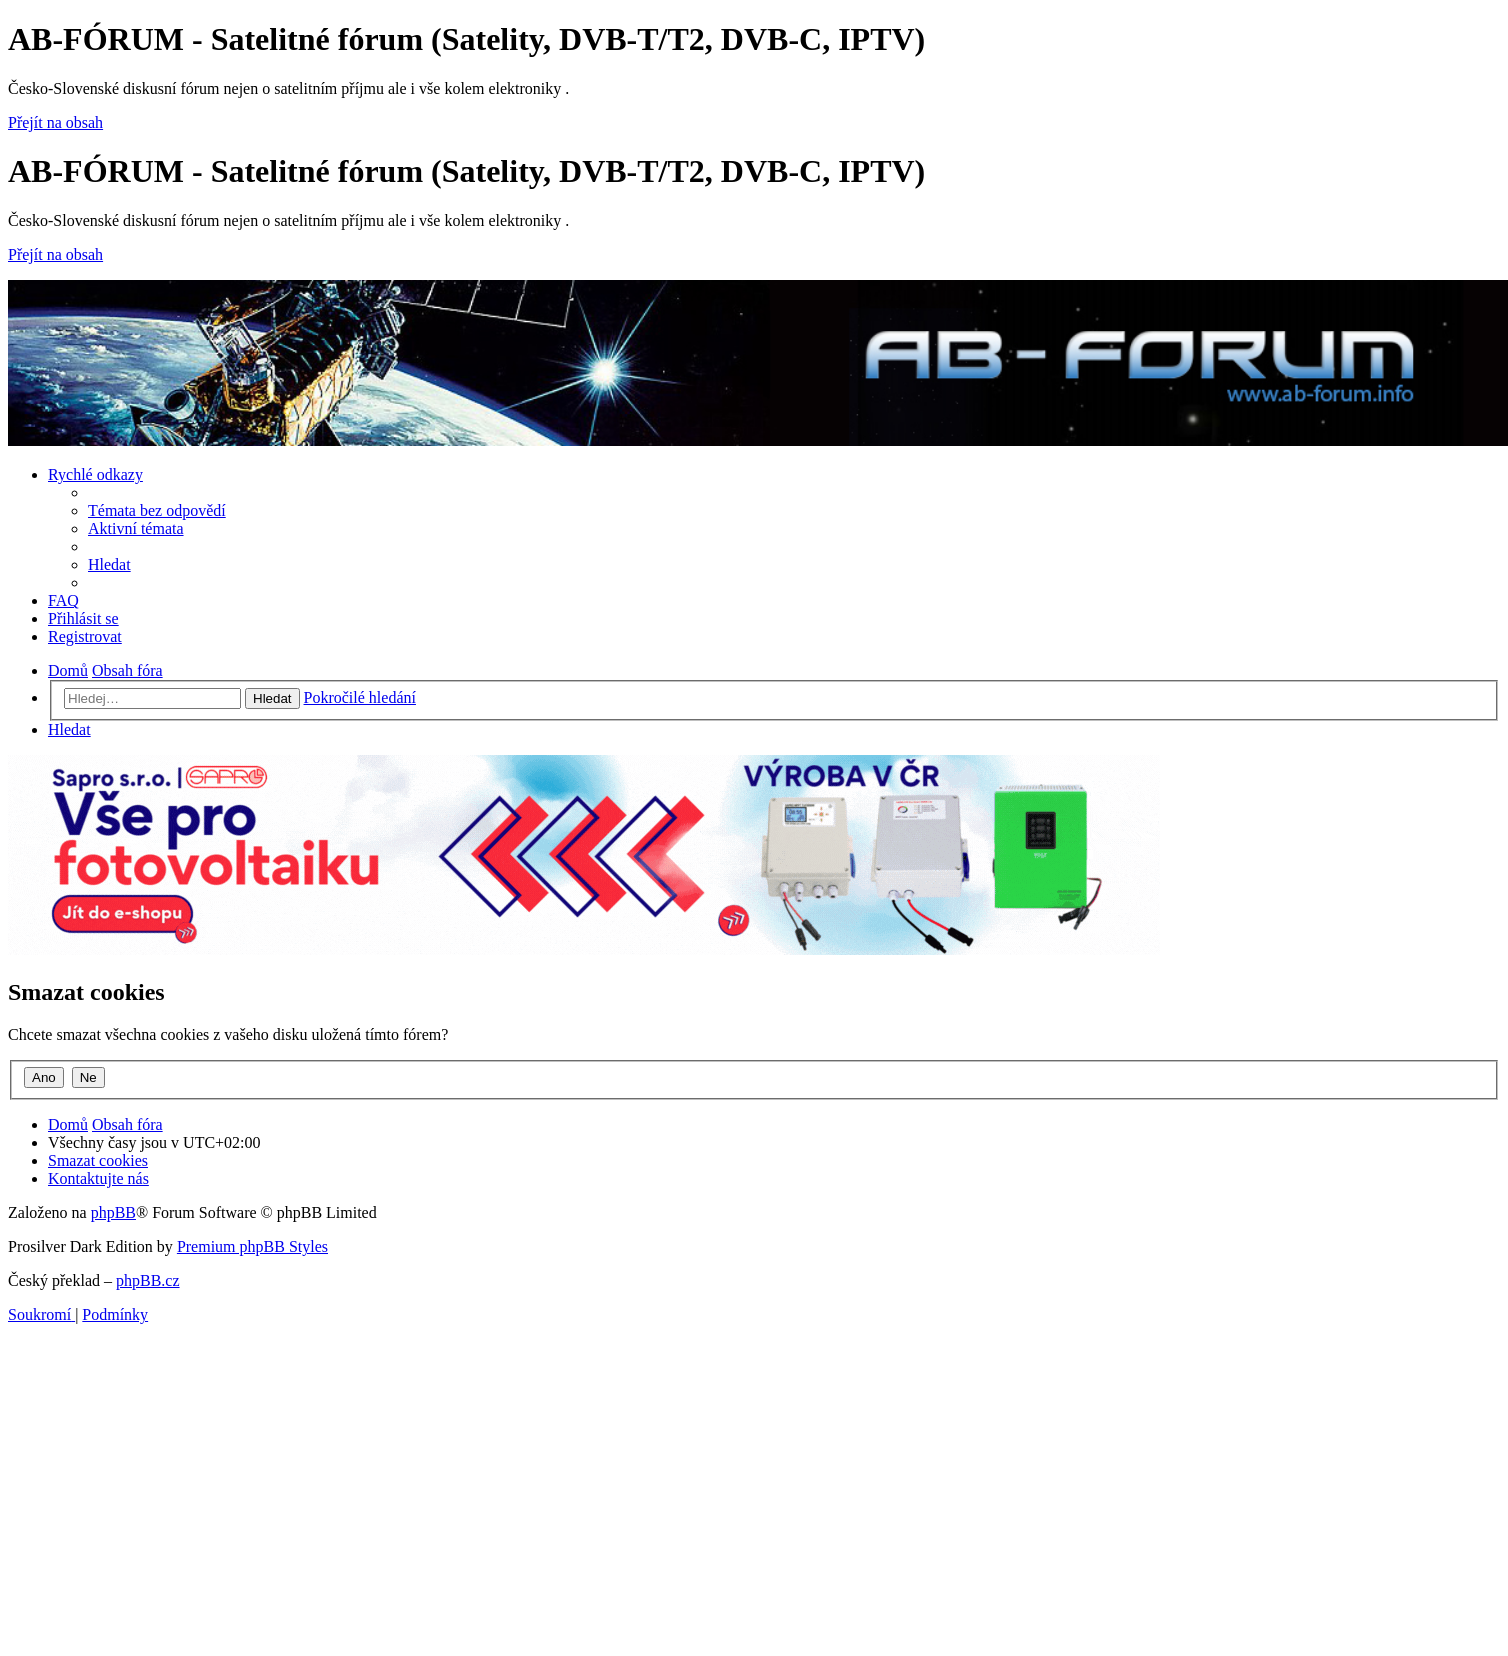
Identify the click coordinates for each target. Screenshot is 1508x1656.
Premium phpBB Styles (252, 1246)
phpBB (113, 1212)
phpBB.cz (148, 1280)
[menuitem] (157, 510)
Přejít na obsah (55, 122)
